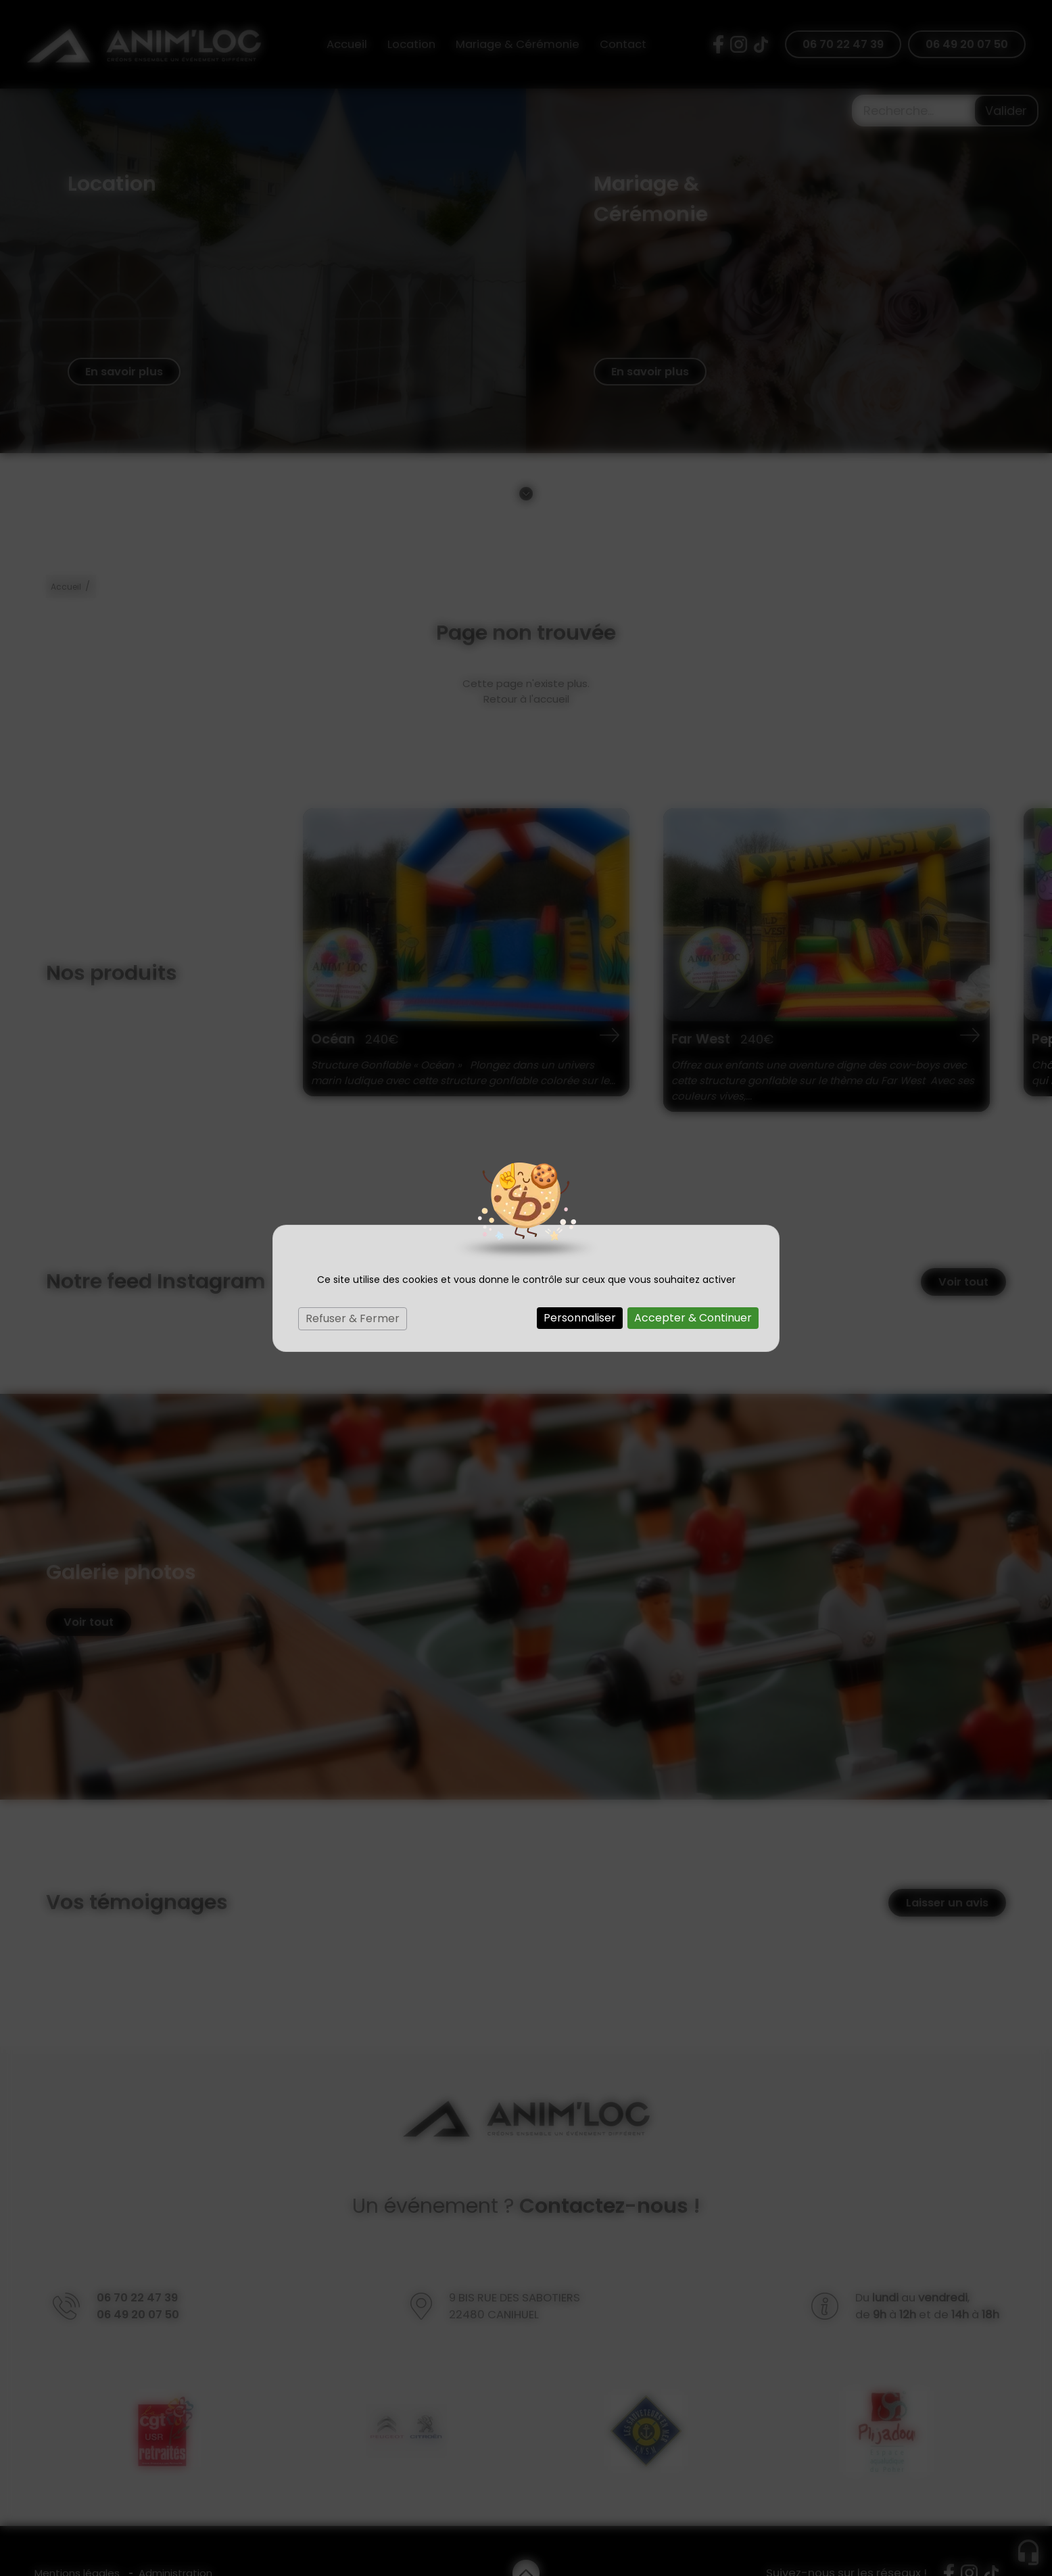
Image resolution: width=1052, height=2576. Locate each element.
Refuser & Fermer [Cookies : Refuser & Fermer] (353, 1318)
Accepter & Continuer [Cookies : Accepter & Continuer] (693, 1318)
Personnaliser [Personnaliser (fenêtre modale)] (580, 1318)
